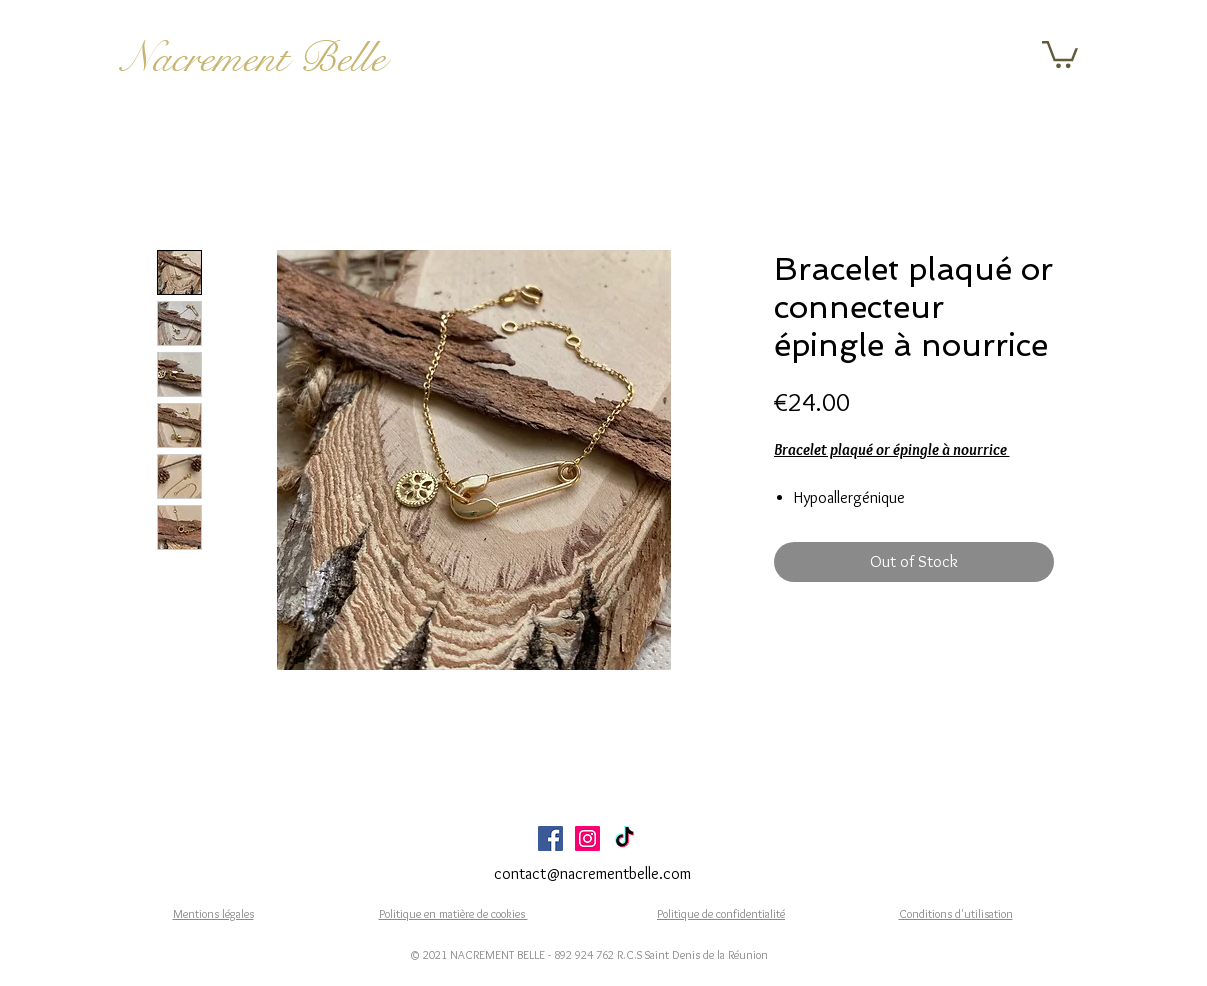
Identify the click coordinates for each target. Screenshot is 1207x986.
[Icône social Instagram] (587, 838)
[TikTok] (624, 838)
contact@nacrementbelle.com (592, 873)
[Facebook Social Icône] (550, 838)
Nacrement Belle (253, 58)
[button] (1060, 53)
